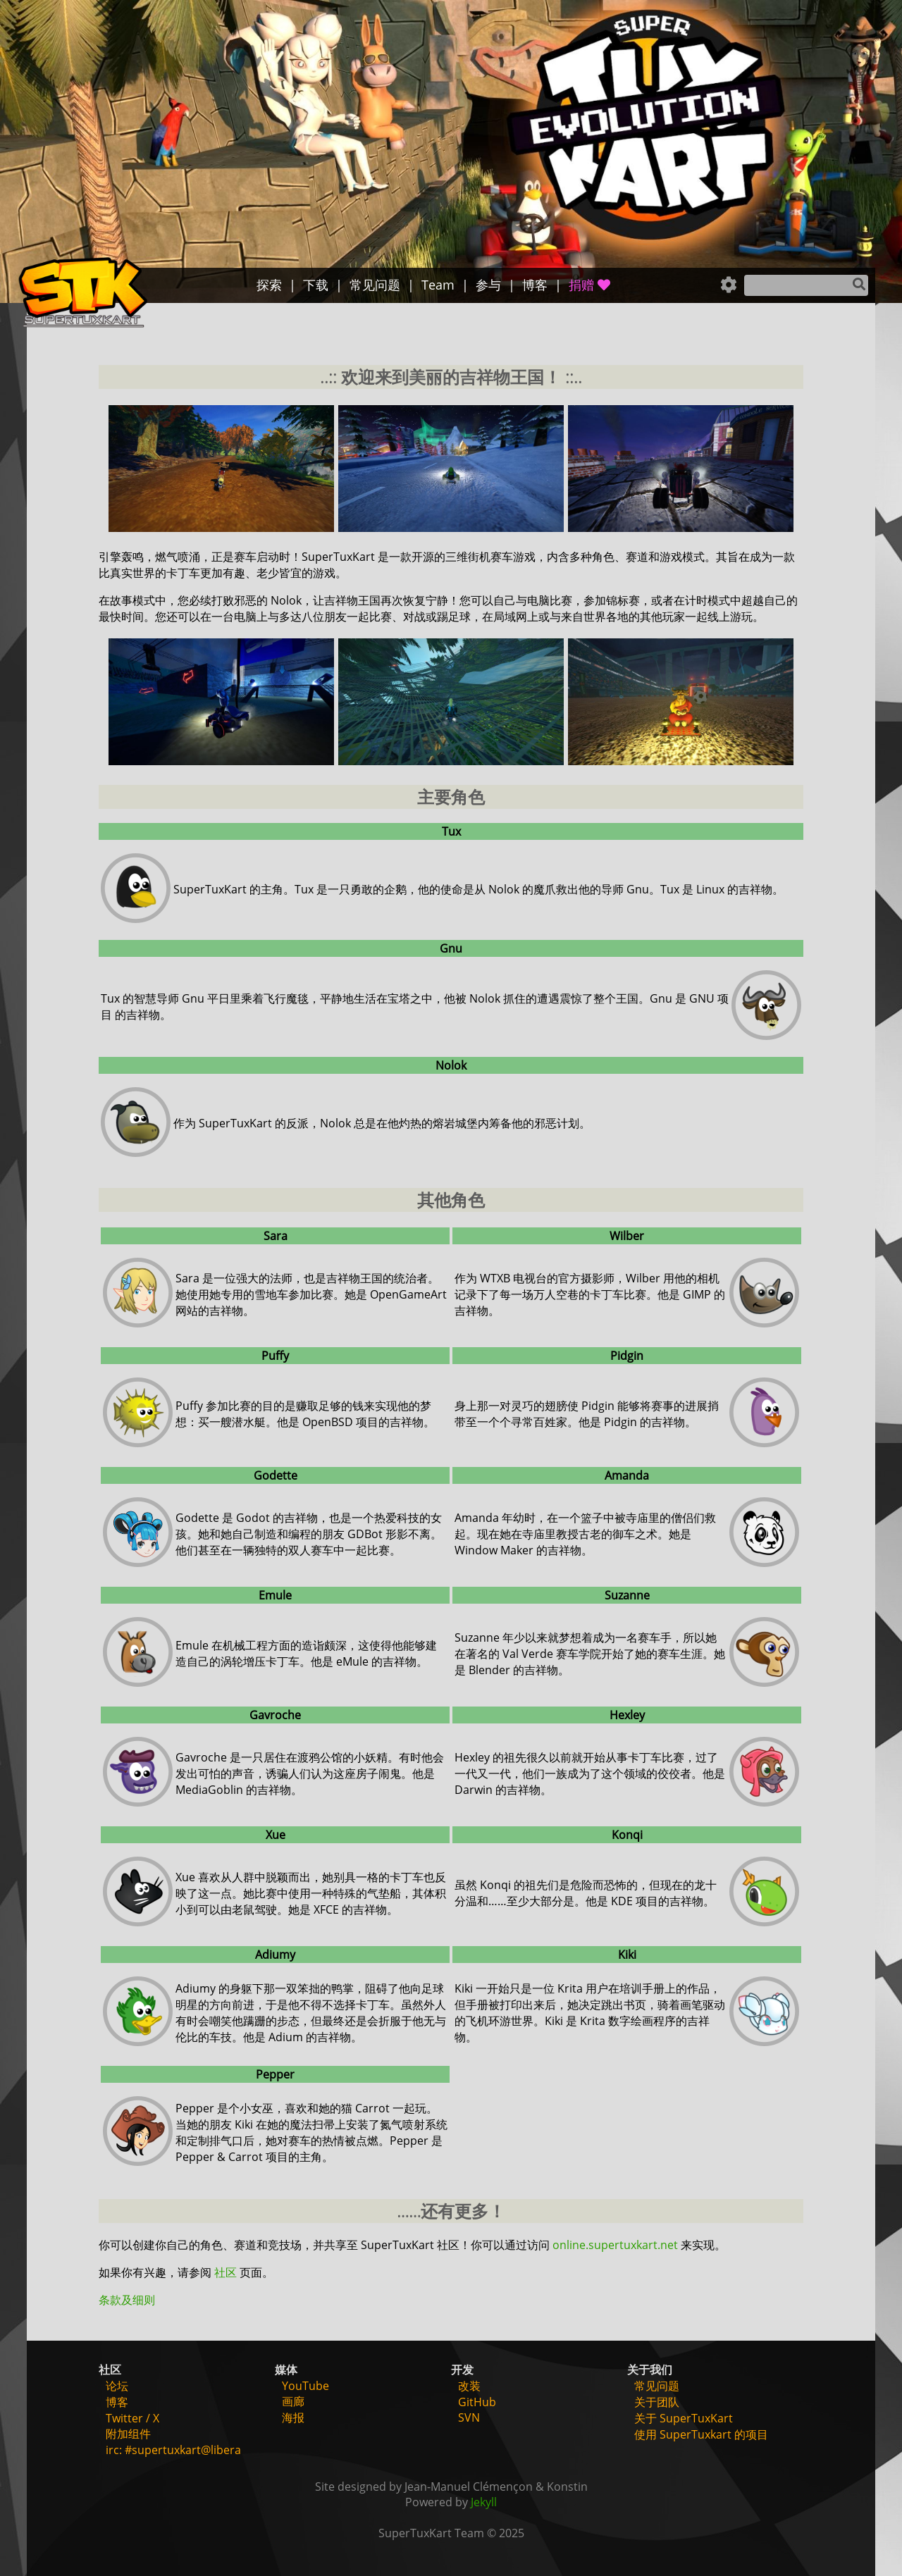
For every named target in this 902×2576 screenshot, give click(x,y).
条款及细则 (127, 2300)
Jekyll (484, 2502)
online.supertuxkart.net (615, 2245)
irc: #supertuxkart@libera (173, 2450)
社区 (225, 2272)
